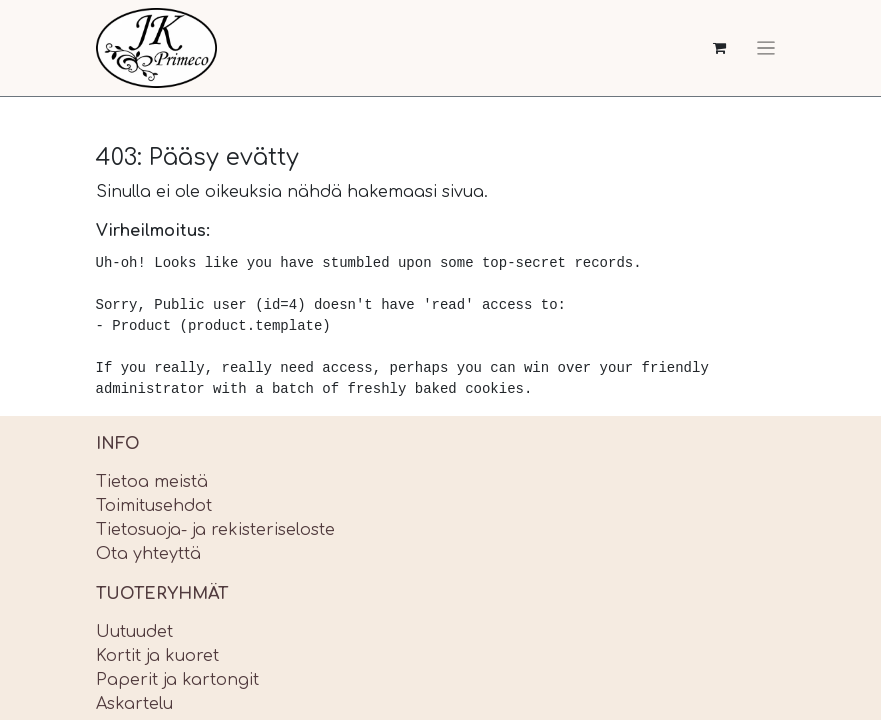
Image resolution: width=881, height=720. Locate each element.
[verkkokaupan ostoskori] (719, 48)
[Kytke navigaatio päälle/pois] (766, 48)
